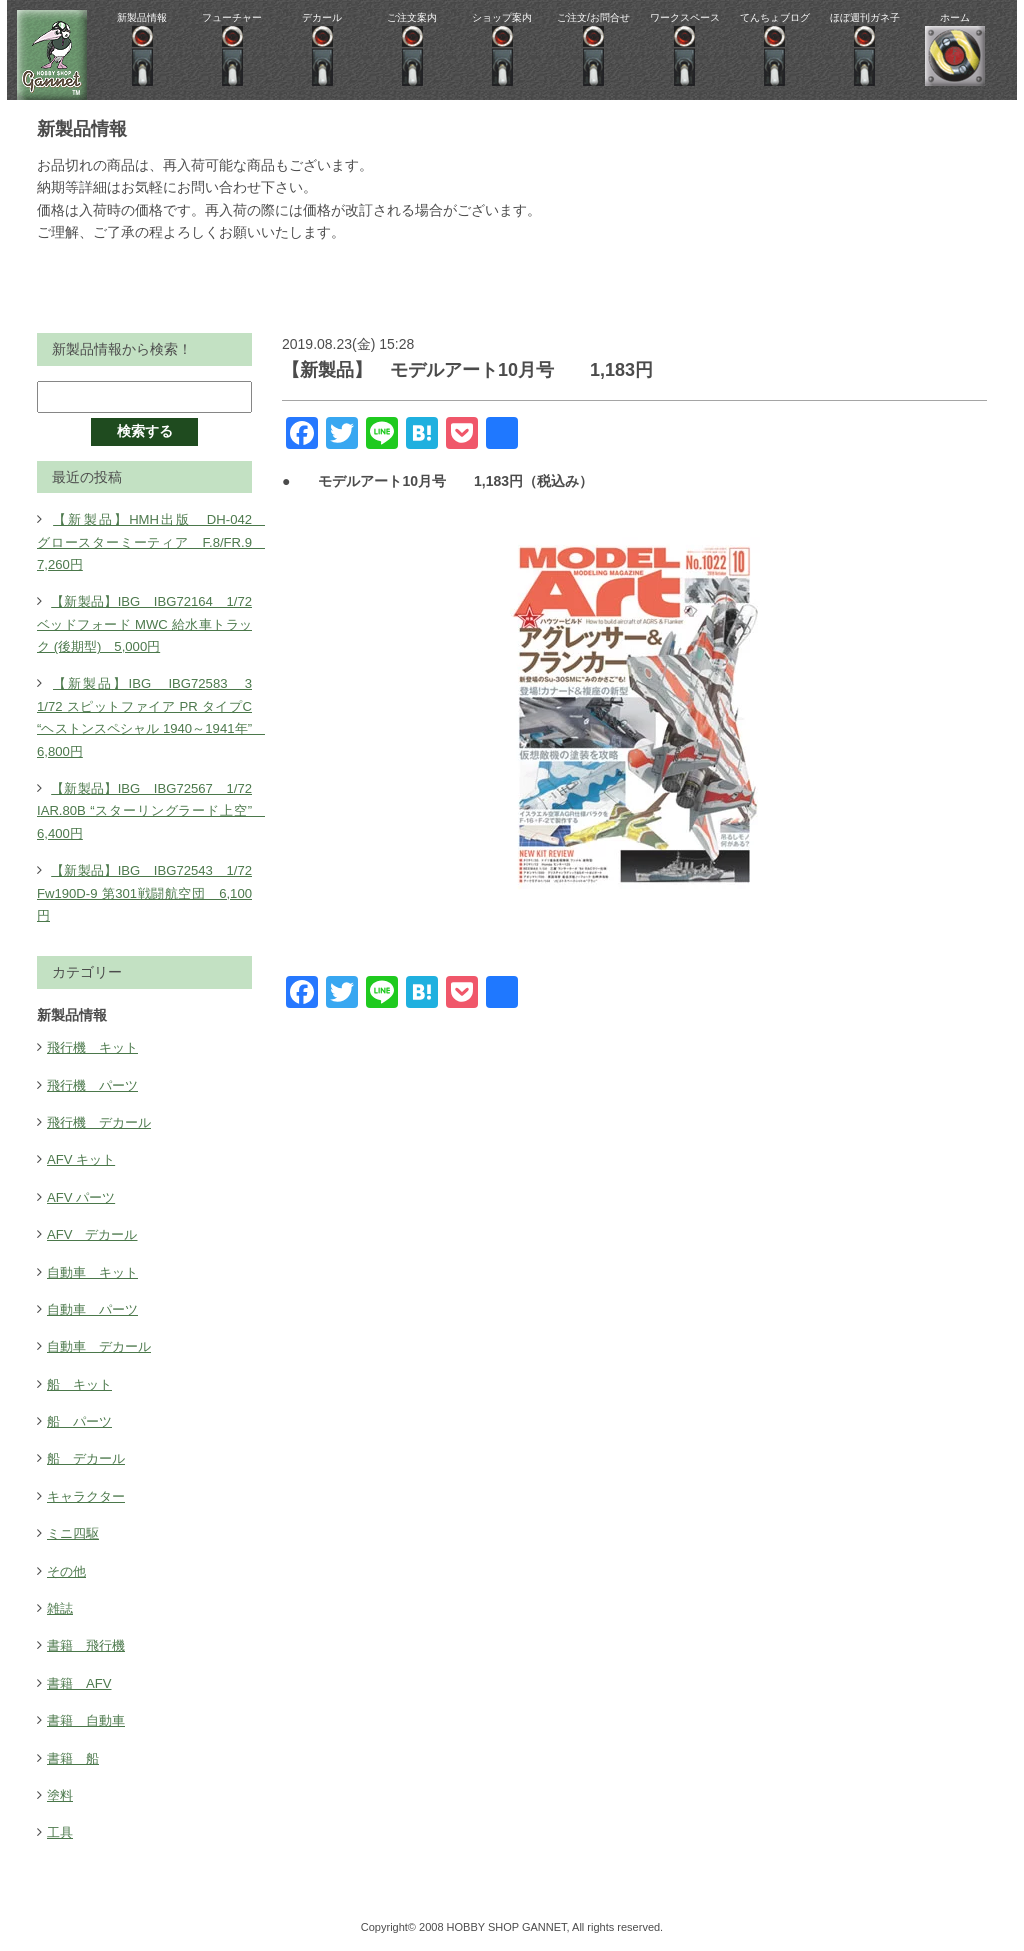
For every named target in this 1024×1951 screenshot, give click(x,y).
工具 (61, 1832)
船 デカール (89, 1458)
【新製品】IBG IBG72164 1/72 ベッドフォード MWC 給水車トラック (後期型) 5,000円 (151, 623)
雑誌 (61, 1608)
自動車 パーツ (96, 1309)
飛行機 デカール (103, 1122)
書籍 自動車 (89, 1720)
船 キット (82, 1384)
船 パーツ (82, 1421)
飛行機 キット (96, 1047)
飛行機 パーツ (96, 1085)
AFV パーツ (83, 1197)
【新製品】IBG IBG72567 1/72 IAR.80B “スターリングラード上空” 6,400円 (151, 810)
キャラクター (89, 1496)
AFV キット (83, 1159)
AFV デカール (95, 1234)
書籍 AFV (81, 1683)
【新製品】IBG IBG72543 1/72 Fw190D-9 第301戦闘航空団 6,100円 (151, 892)
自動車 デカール (103, 1346)
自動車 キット (96, 1272)
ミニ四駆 (75, 1533)
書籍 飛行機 (89, 1645)
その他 (68, 1571)
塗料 (61, 1795)
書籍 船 (75, 1758)
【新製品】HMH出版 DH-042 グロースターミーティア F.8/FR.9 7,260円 (151, 541)
